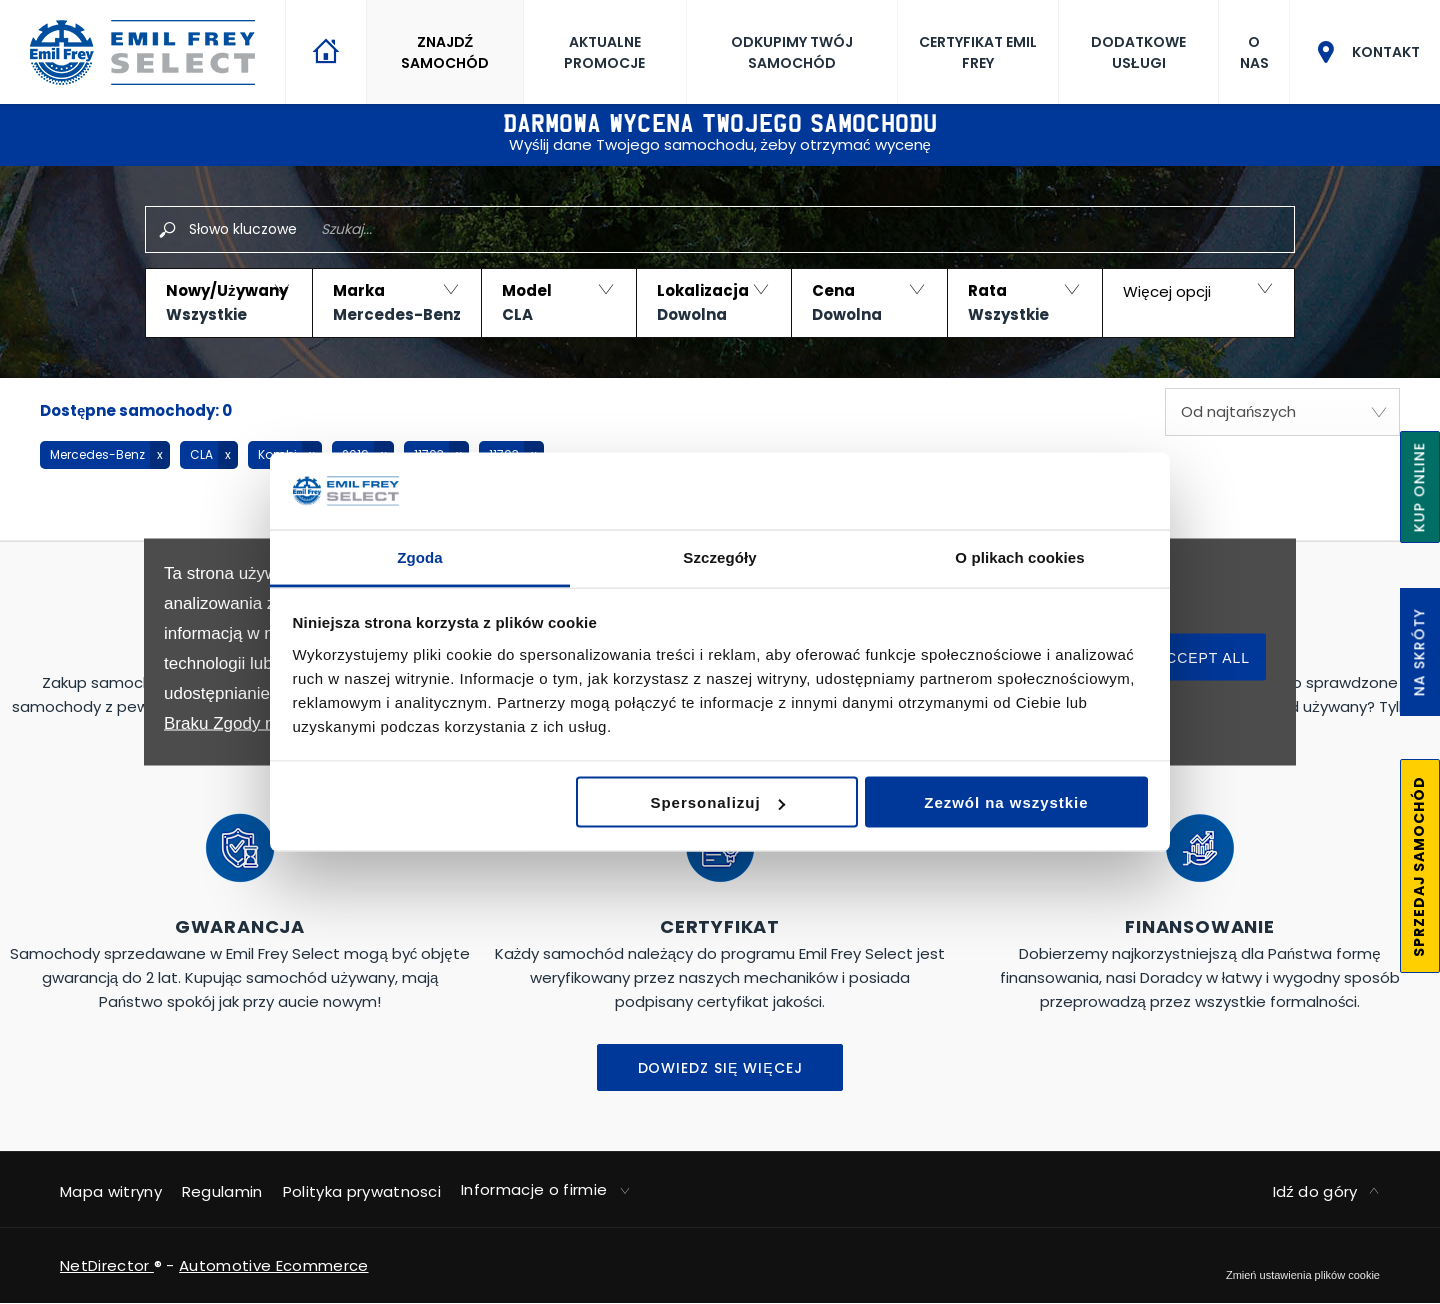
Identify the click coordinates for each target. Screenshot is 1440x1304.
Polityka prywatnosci (362, 1191)
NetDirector (107, 1265)
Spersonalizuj (718, 802)
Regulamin (222, 1191)
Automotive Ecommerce (273, 1265)
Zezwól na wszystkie (1006, 802)
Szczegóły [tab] (719, 556)
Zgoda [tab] (420, 556)
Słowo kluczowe (243, 229)
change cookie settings (1303, 1275)
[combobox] (1282, 412)
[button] (228, 303)
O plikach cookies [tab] (1019, 556)
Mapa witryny (111, 1191)
